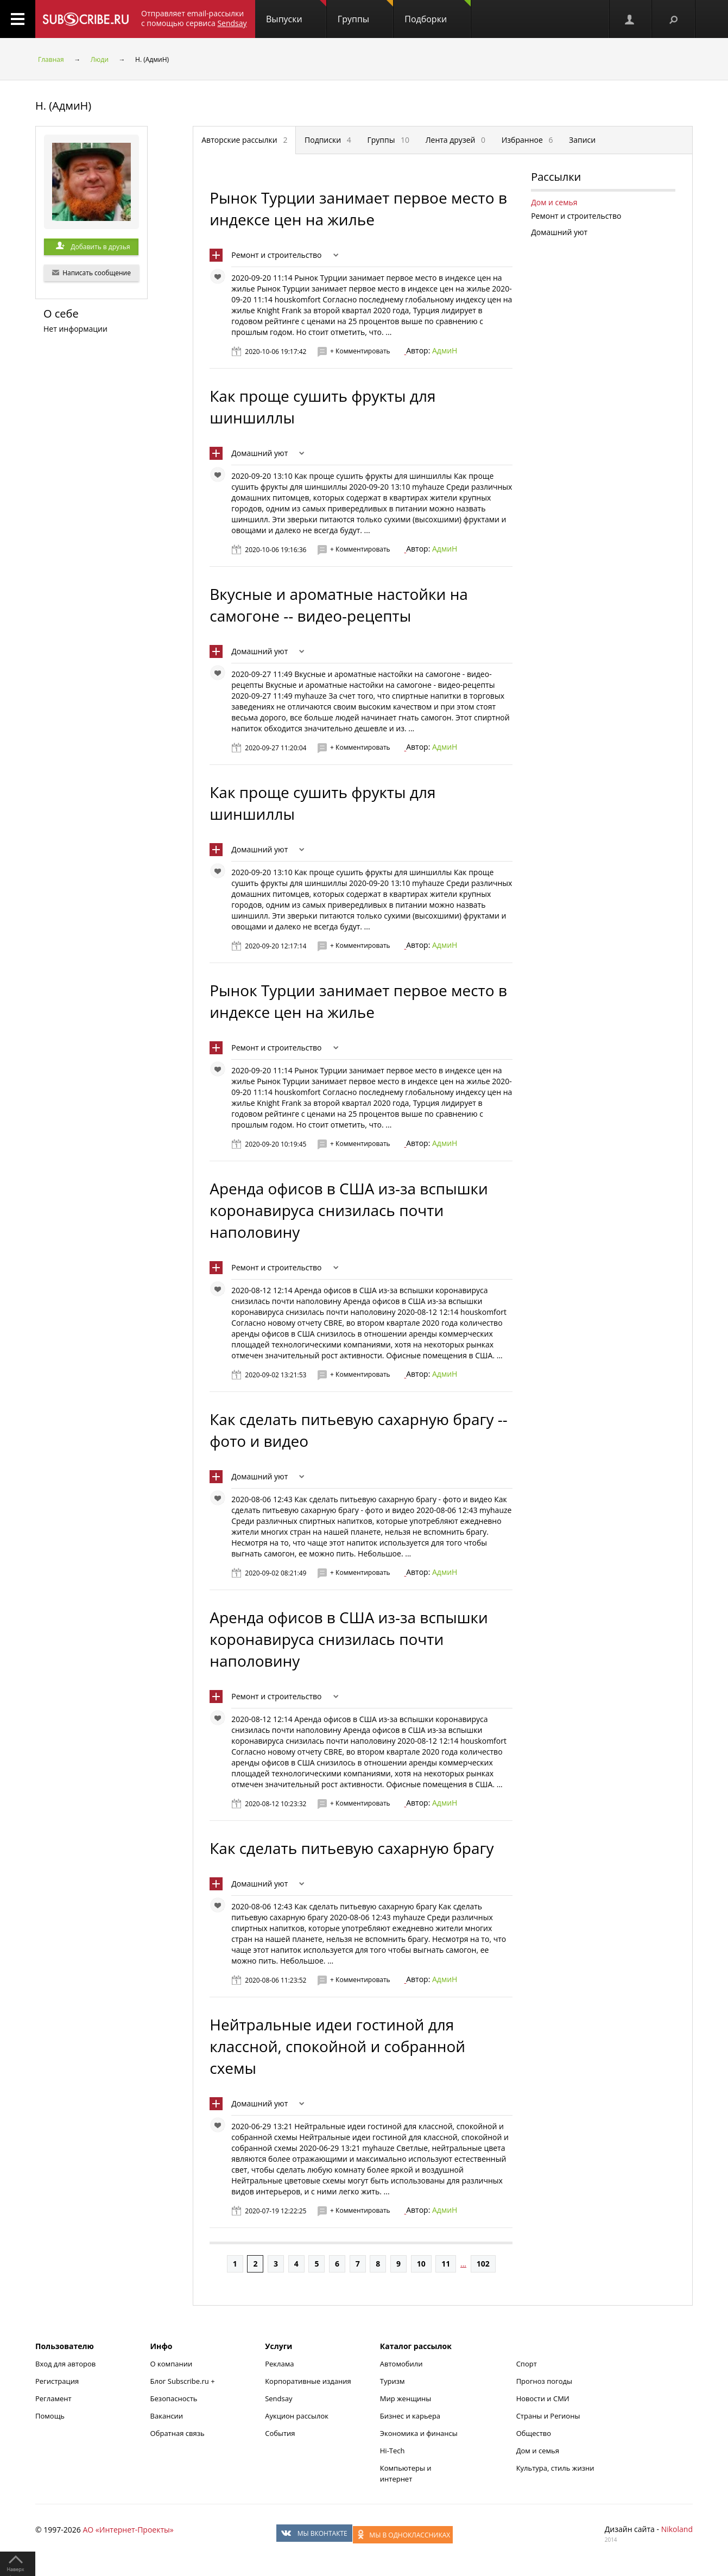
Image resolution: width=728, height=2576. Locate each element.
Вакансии (166, 2416)
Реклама (279, 2364)
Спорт (526, 2364)
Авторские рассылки (244, 140)
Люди (100, 59)
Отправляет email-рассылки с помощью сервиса (194, 18)
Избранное (527, 140)
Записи (582, 140)
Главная (51, 59)
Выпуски (296, 12)
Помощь (50, 2416)
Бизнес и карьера (410, 2416)
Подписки (328, 140)
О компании (171, 2364)
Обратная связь (177, 2433)
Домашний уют (259, 453)
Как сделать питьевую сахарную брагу (351, 1848)
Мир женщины (406, 2398)
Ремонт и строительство (276, 255)
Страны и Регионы (548, 2416)
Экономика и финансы (419, 2433)
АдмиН (444, 350)
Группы (365, 12)
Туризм (392, 2381)
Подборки (437, 12)
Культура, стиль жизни (555, 2468)
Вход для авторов (65, 2364)
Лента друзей (455, 140)
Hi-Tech (392, 2450)
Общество (533, 2433)
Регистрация (57, 2381)
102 (483, 2263)
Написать (91, 272)
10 (421, 2263)
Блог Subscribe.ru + (183, 2381)
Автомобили (401, 2364)
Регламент (53, 2398)
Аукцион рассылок (296, 2416)
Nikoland (677, 2529)
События (280, 2433)
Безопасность (174, 2398)
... (463, 2263)
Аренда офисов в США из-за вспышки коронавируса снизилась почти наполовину (349, 1210)
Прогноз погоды (544, 2381)
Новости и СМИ (542, 2398)
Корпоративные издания (308, 2381)
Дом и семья (554, 202)
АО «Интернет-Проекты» (128, 2529)
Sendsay (278, 2398)
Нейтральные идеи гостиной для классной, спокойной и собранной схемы (337, 2046)
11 (445, 2263)
